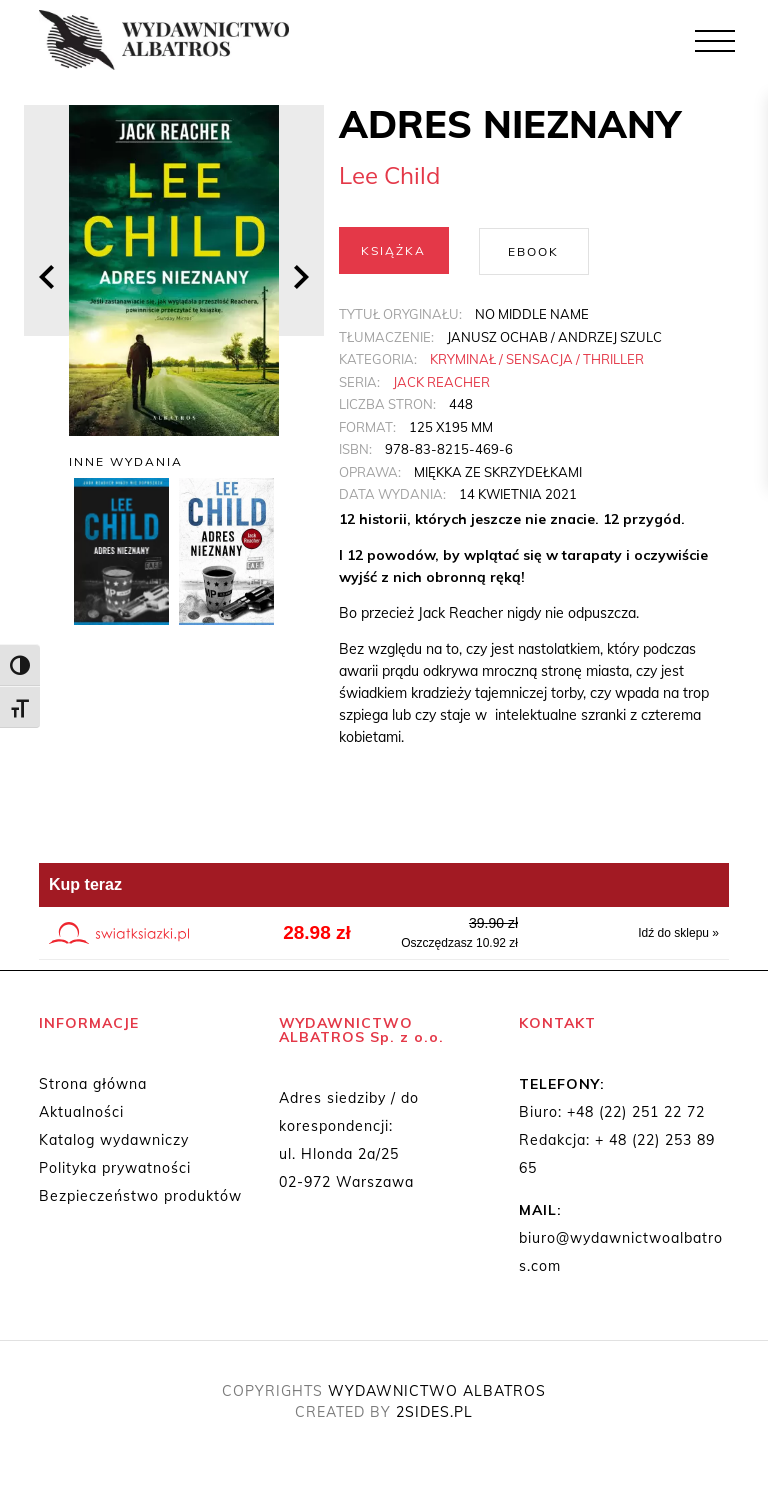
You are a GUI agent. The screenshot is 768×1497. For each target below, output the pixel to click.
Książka (393, 250)
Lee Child (389, 175)
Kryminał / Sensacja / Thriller (537, 358)
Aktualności (81, 1111)
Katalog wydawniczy (114, 1139)
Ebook (533, 250)
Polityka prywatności (115, 1167)
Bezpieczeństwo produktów (140, 1195)
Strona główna (93, 1083)
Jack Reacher (441, 381)
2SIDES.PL (434, 1411)
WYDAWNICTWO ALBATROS (437, 1390)
